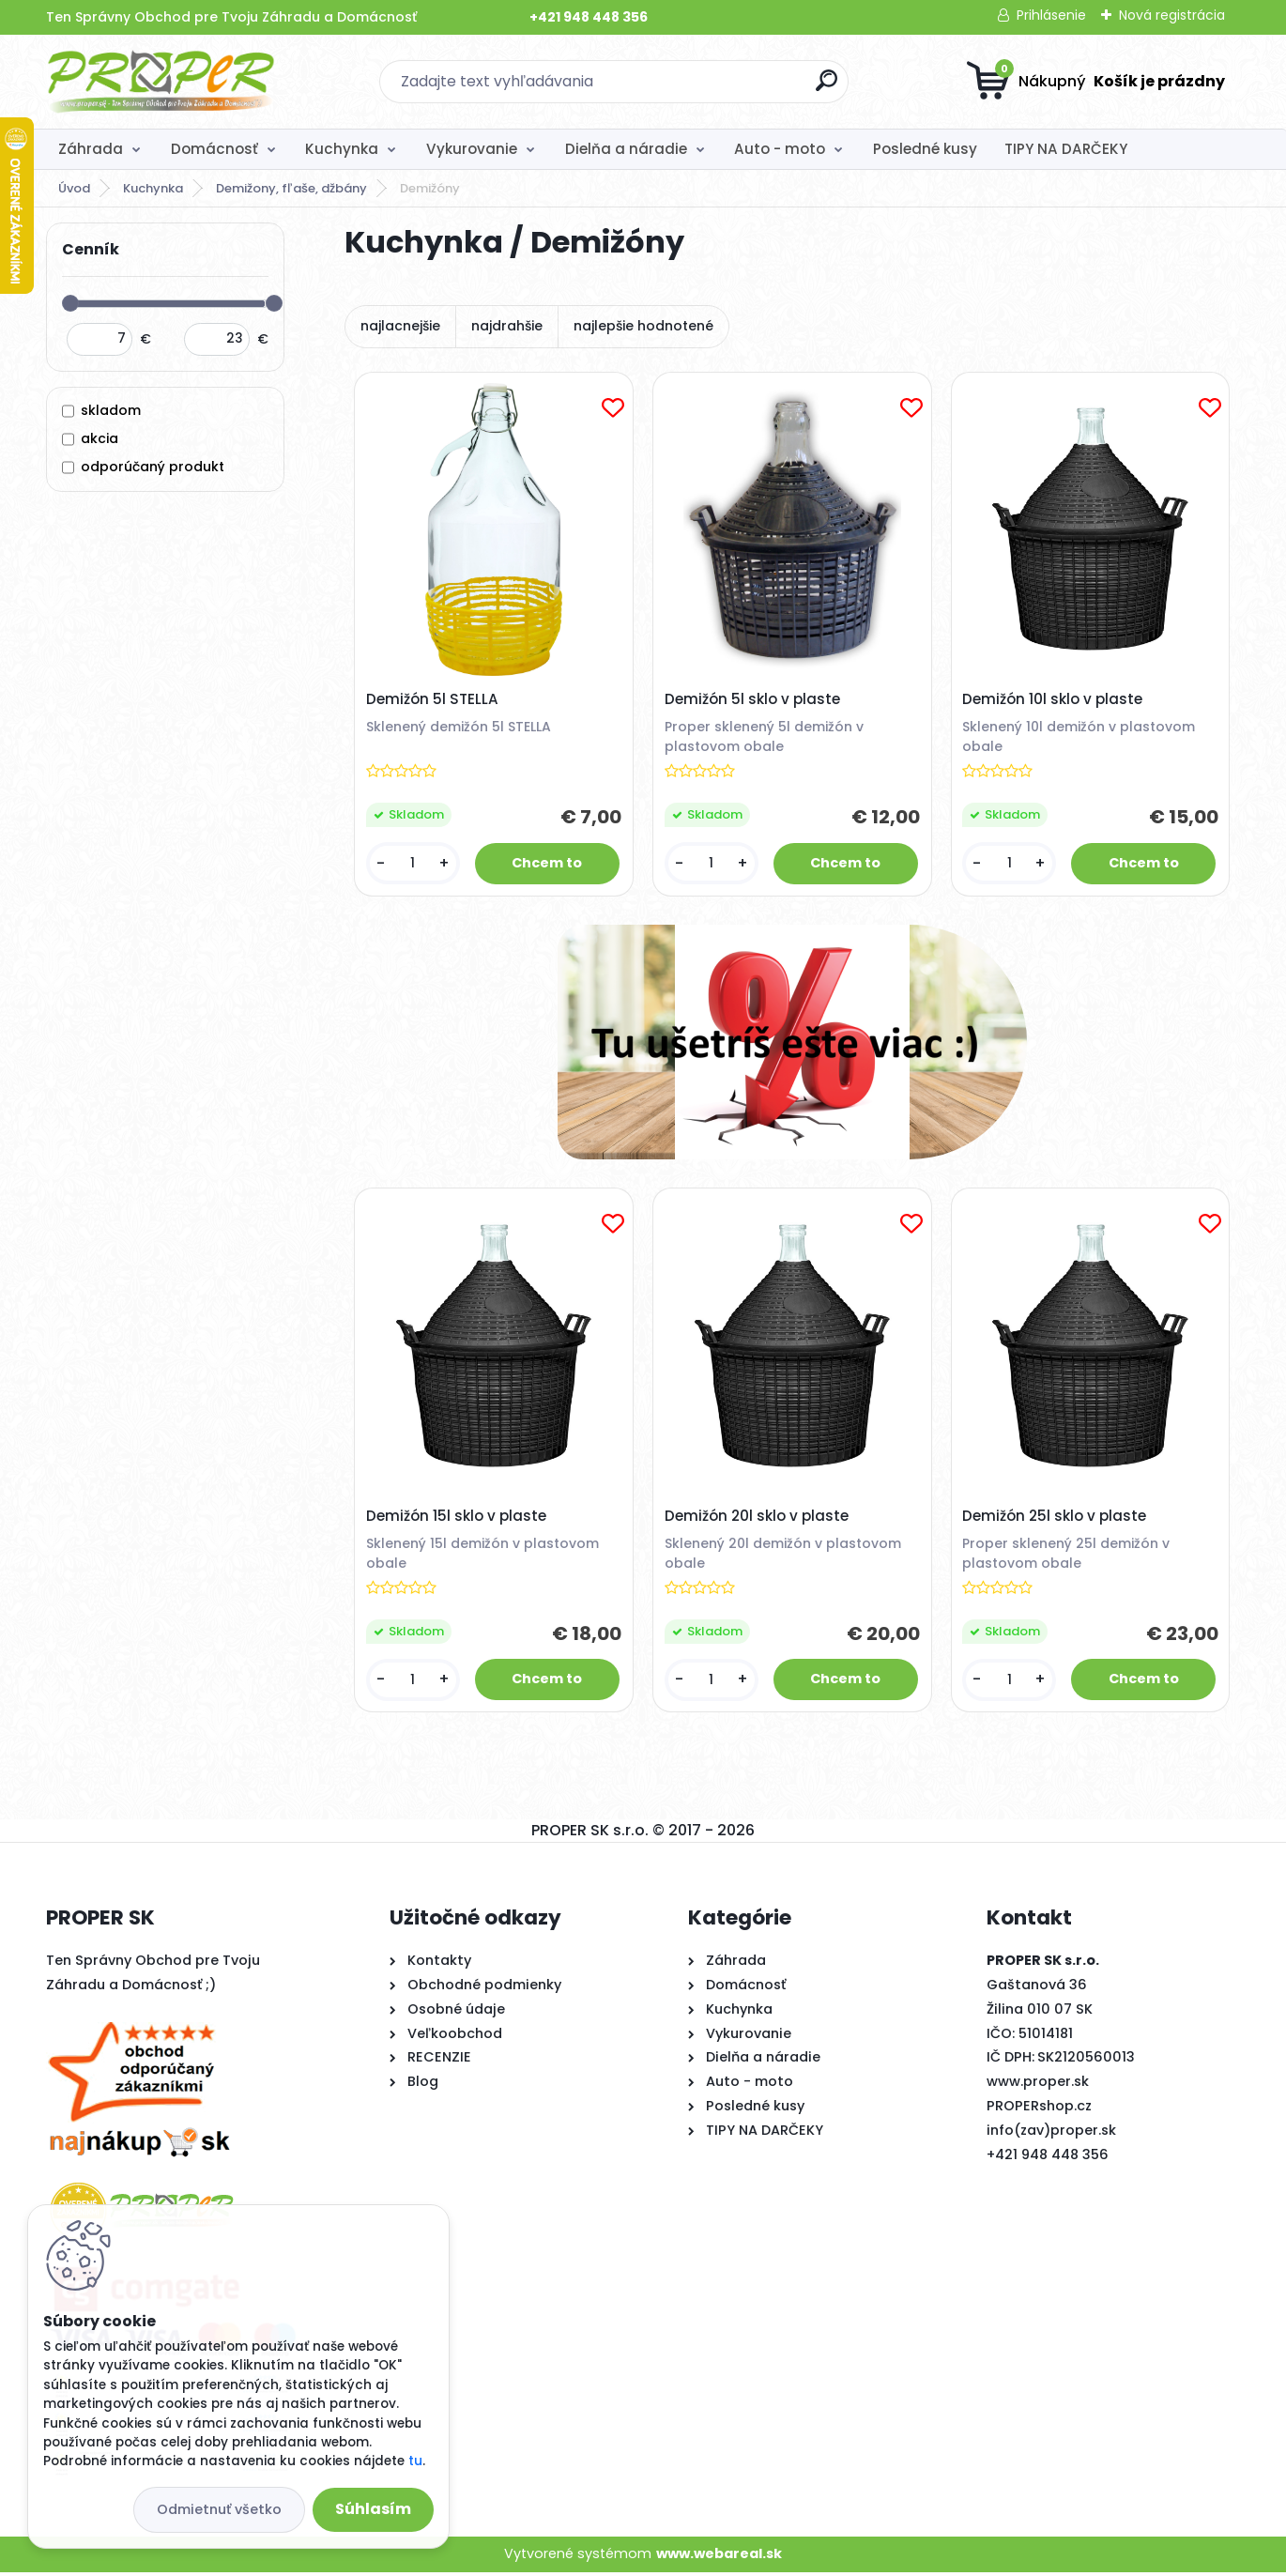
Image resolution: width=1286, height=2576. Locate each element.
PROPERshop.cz (1039, 2110)
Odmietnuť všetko (219, 2509)
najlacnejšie (400, 325)
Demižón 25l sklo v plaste (1055, 1519)
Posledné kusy (925, 149)
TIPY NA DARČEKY (1065, 149)
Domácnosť (214, 149)
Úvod (74, 188)
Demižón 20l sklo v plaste (758, 1519)
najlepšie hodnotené (643, 325)
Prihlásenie (1051, 15)
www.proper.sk (1038, 2086)
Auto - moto (779, 149)
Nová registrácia (1172, 15)
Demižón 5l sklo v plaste (753, 700)
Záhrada (90, 149)
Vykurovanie (471, 149)
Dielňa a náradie (626, 149)
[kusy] (413, 864)
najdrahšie (507, 325)
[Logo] (161, 82)
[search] (826, 87)
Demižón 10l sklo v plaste (1053, 700)
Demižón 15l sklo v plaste (457, 1519)
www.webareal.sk (719, 2558)
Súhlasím (373, 2509)
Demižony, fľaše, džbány (291, 188)
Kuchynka (341, 149)
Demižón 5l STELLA (433, 700)
